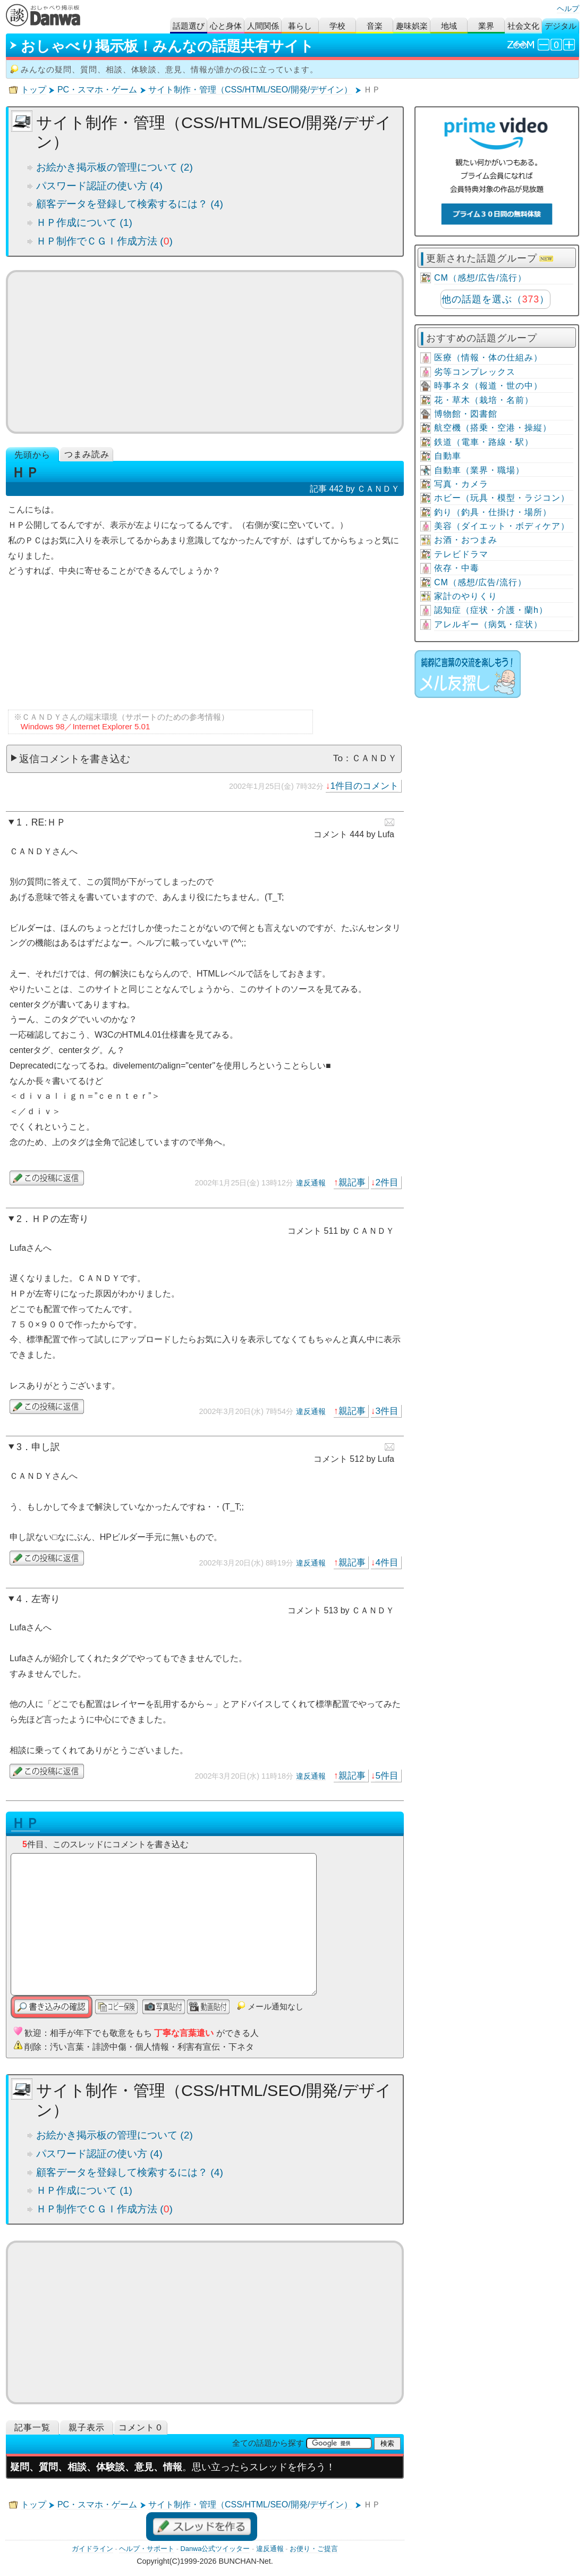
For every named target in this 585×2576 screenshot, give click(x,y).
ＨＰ (25, 1823)
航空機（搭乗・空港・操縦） (493, 427)
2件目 (387, 1182)
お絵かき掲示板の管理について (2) (114, 167)
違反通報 (311, 1182)
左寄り (45, 1599)
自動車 (447, 455)
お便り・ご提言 (314, 2549)
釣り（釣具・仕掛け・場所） (493, 512)
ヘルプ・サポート (146, 2549)
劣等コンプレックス (474, 371)
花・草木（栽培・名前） (483, 400)
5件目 (387, 1775)
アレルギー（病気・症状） (488, 624)
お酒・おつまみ (465, 539)
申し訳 (45, 1447)
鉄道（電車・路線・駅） (483, 442)
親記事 (352, 1182)
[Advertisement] (204, 351)
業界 (486, 25)
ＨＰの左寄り (60, 1219)
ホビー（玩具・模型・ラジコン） (502, 497)
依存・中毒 (456, 568)
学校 (337, 25)
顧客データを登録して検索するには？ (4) (129, 203)
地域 (449, 25)
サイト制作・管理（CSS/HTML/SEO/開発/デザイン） (250, 89)
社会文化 (523, 25)
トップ (33, 89)
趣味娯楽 (412, 25)
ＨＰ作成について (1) (84, 222)
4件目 (387, 1562)
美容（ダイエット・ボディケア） (502, 526)
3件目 (387, 1410)
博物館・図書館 (465, 413)
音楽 (375, 25)
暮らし (300, 25)
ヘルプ (568, 8)
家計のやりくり (465, 596)
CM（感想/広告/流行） (480, 277)
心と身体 (226, 25)
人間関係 (263, 25)
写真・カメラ (461, 484)
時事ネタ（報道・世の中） (488, 385)
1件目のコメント (364, 785)
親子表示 (87, 2427)
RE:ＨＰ (48, 822)
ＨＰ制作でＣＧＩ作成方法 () (104, 241)
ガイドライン (92, 2549)
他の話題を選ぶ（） (495, 299)
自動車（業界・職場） (479, 470)
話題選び (189, 25)
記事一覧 (32, 2427)
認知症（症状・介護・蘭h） (491, 609)
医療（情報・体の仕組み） (488, 357)
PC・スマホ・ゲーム (97, 89)
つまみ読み (86, 454)
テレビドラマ (461, 554)
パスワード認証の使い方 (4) (99, 185)
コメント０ (141, 2427)
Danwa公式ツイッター (215, 2549)
